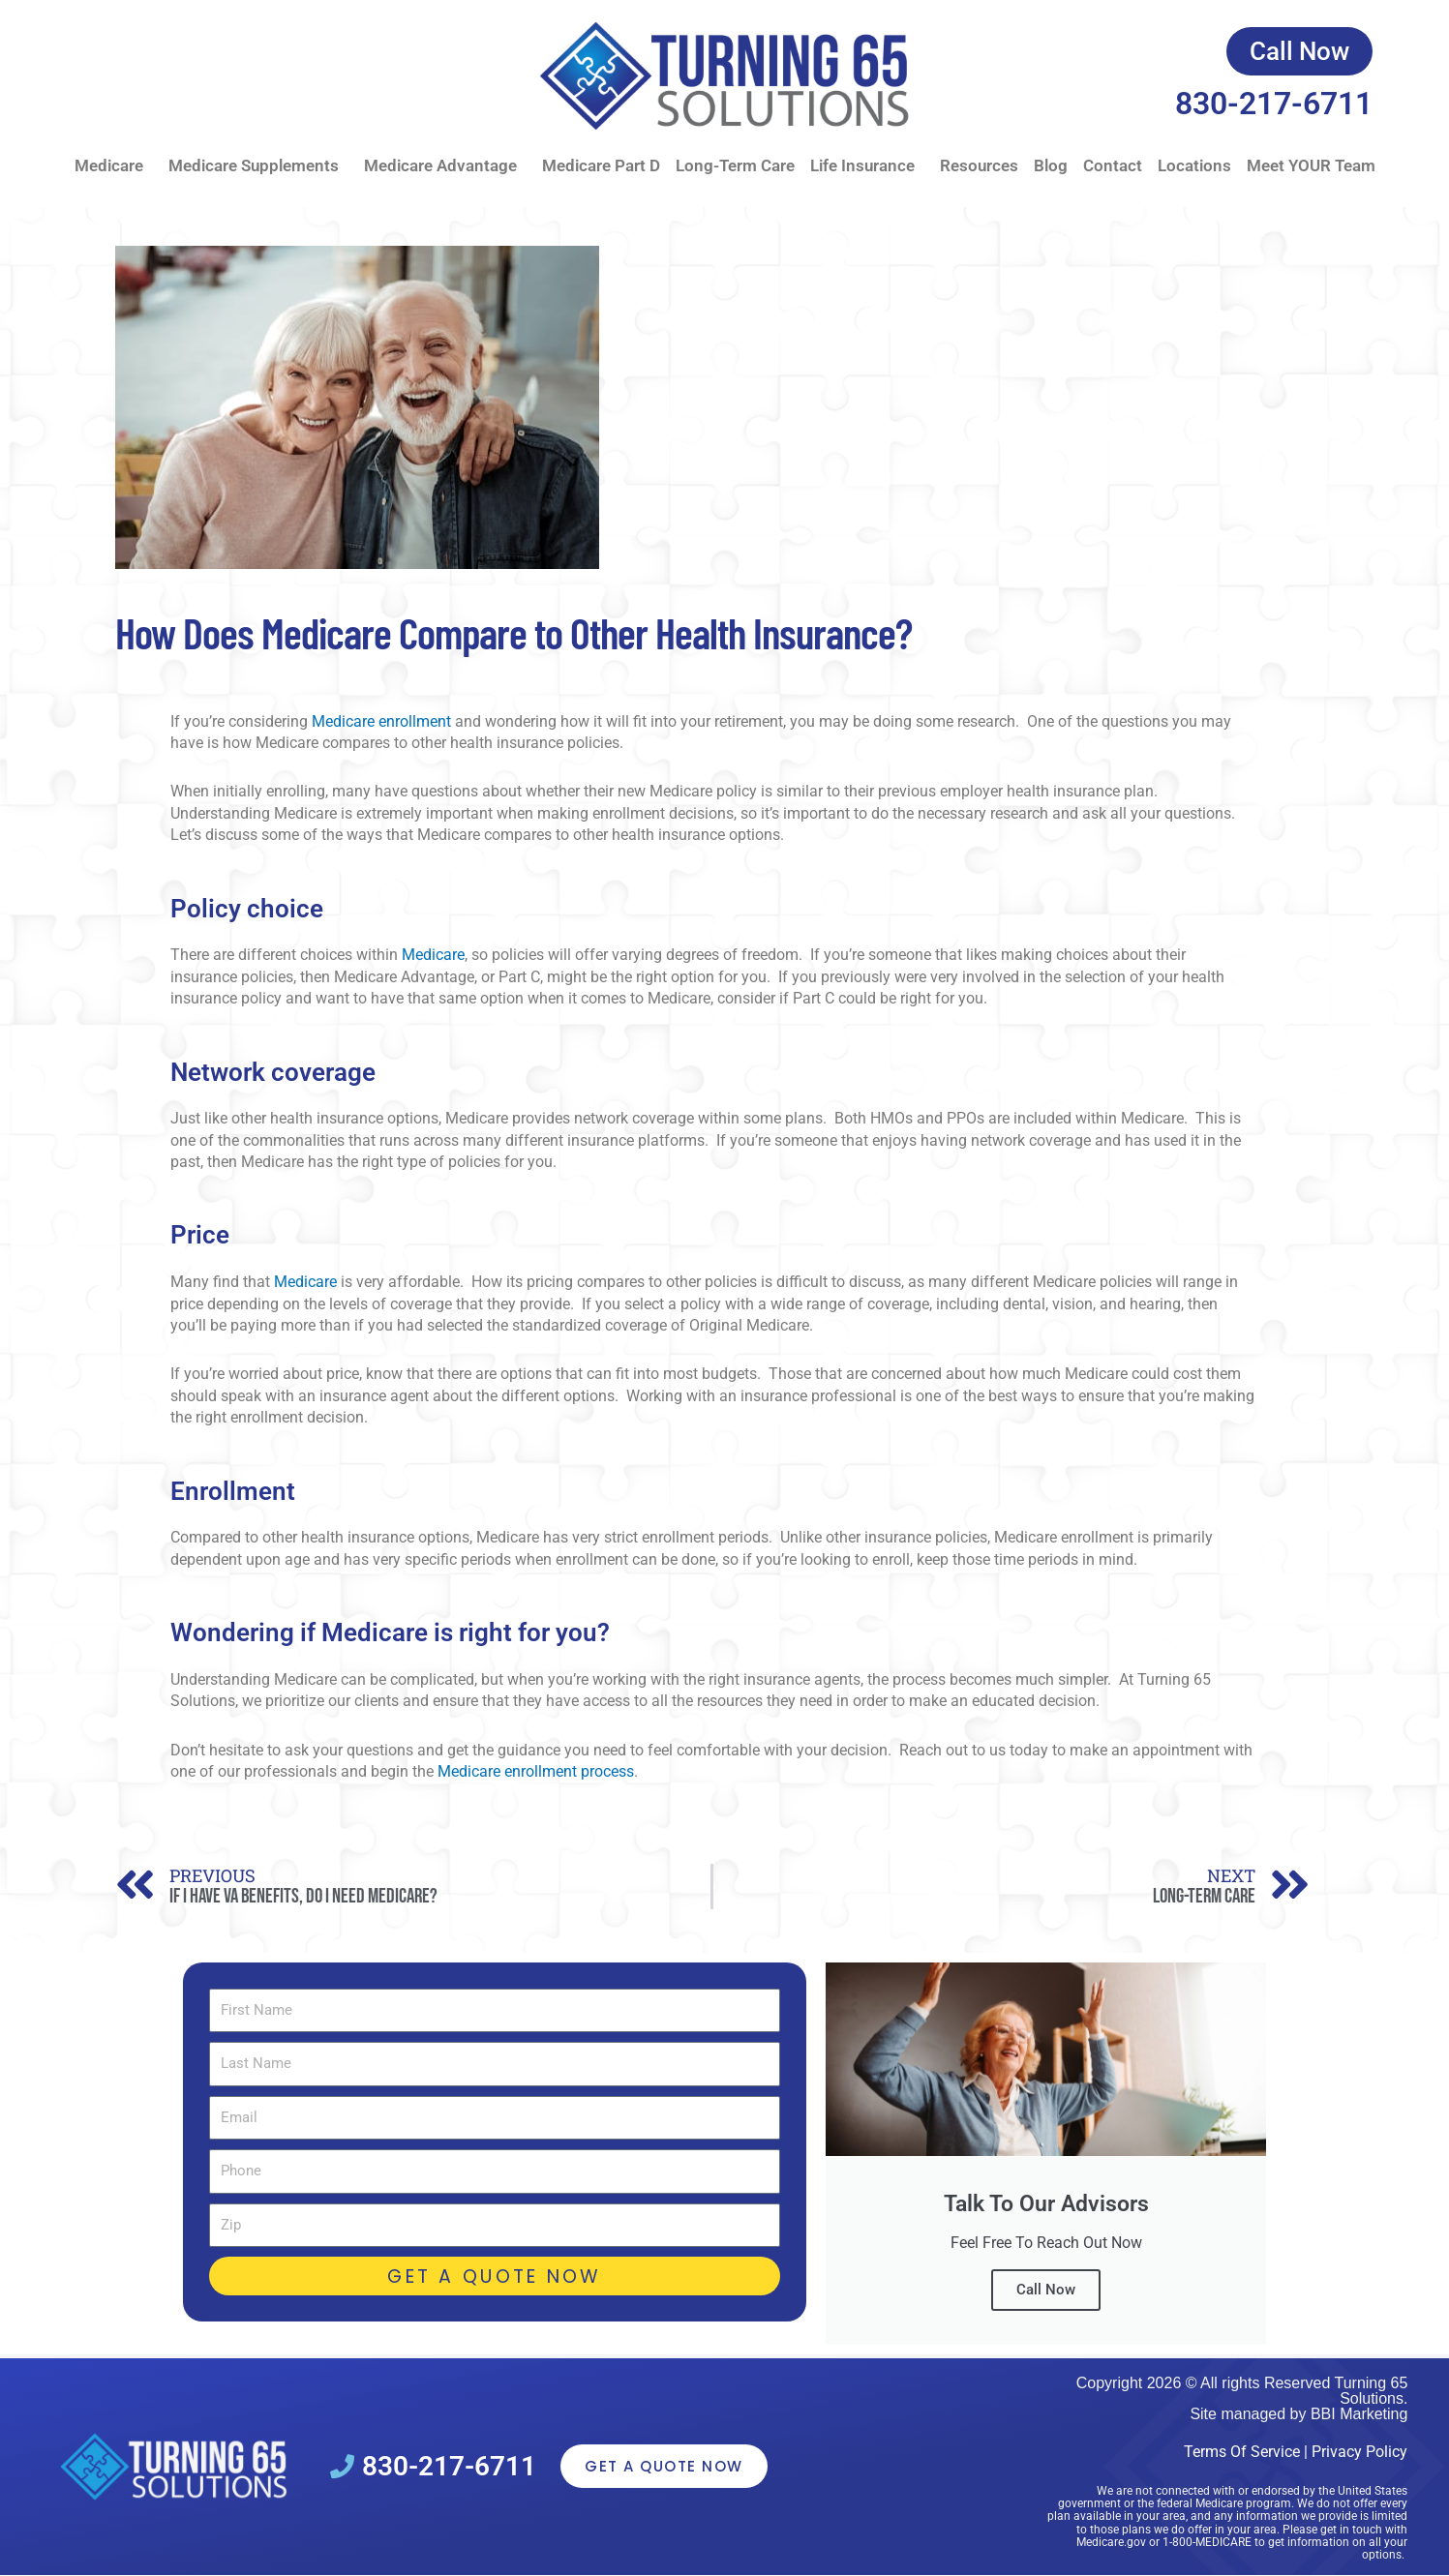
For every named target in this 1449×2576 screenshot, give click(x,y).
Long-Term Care (735, 165)
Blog (1051, 165)
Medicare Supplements (258, 166)
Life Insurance (867, 166)
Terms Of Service (1242, 2451)
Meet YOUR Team (1311, 165)
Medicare (114, 166)
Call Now (1045, 2289)
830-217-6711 (1274, 103)
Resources (979, 165)
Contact (1112, 165)
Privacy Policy (1359, 2451)
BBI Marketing (1359, 2414)
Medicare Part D (601, 165)
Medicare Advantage (445, 166)
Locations (1194, 165)
